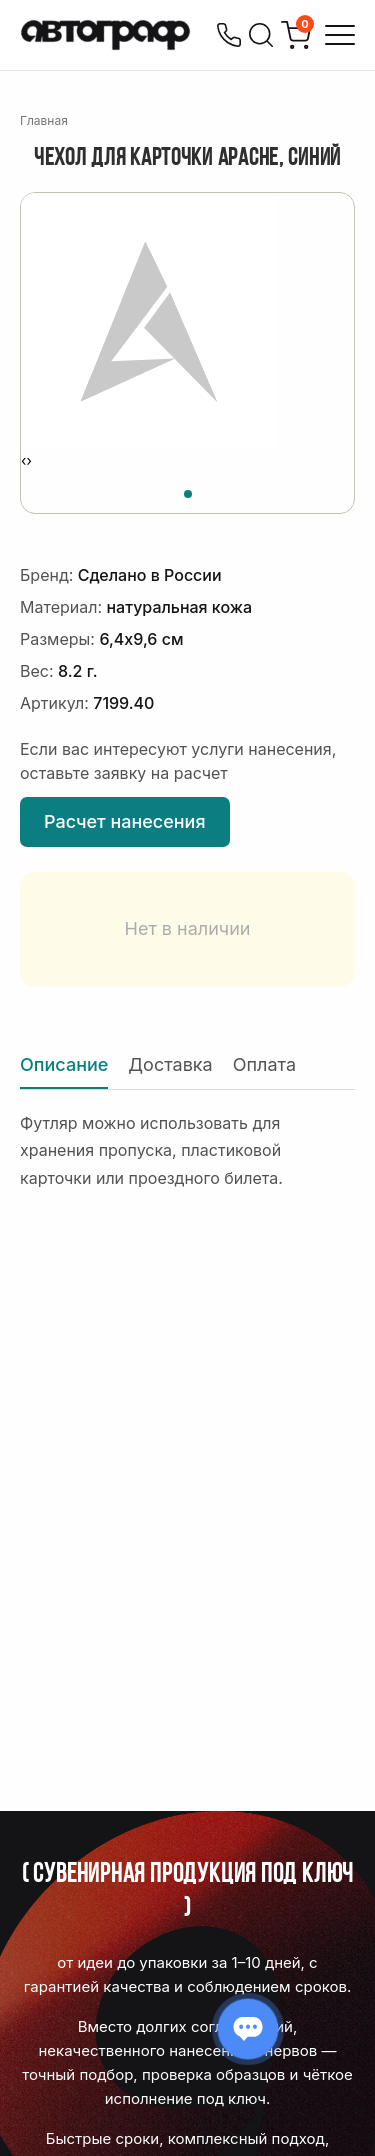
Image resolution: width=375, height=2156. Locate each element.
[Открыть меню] (340, 35)
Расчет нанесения (125, 821)
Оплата (264, 1064)
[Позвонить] (229, 35)
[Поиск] (261, 35)
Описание (64, 1064)
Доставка (170, 1064)
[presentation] (23, 461)
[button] (188, 491)
